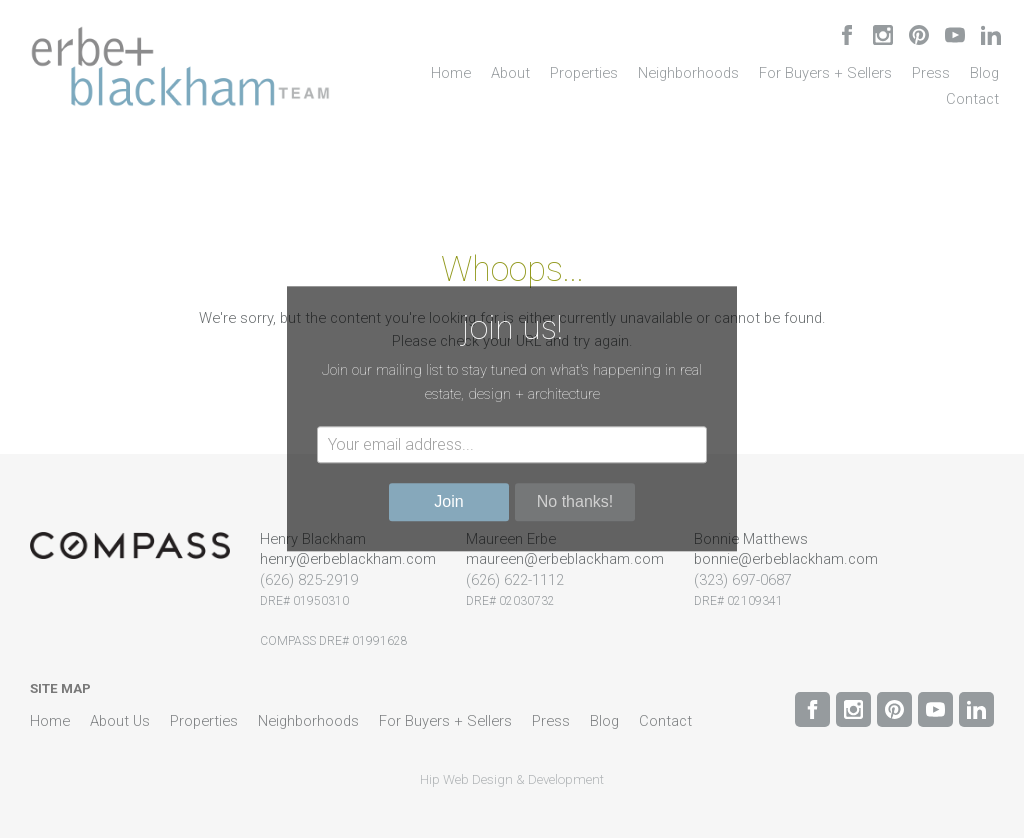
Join (448, 502)
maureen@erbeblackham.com (565, 559)
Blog (984, 73)
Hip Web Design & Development (512, 779)
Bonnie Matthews (751, 539)
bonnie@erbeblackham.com (786, 559)
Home (451, 73)
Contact (972, 99)
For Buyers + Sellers (825, 73)
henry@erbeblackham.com (348, 559)
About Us (120, 721)
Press (931, 73)
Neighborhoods (688, 73)
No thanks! (575, 502)
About (510, 73)
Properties (584, 73)
